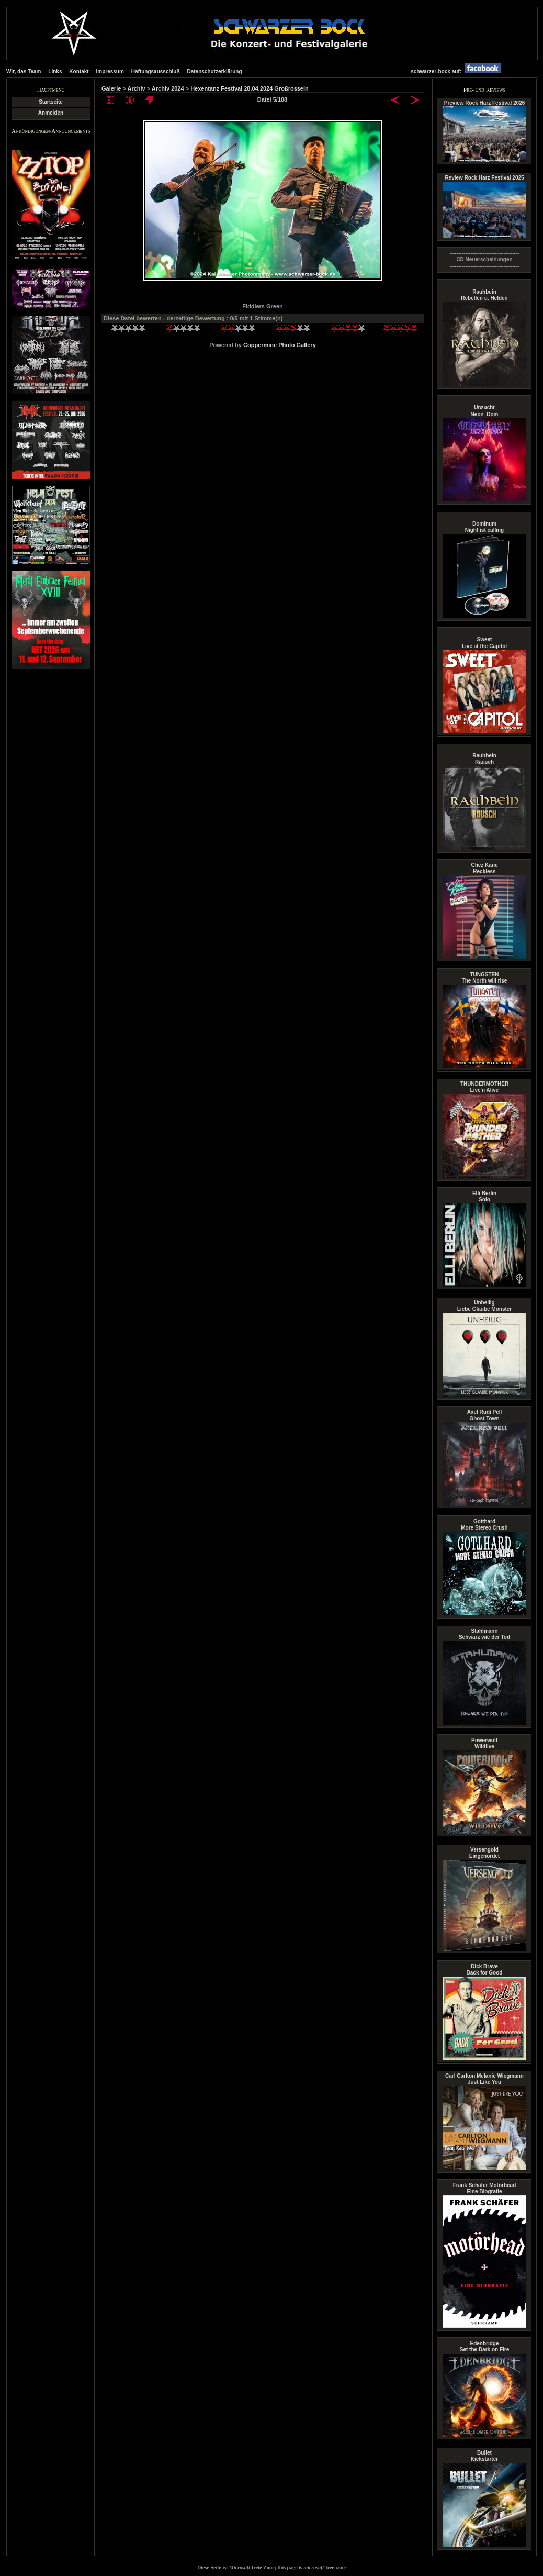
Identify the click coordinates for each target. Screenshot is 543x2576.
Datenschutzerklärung (214, 71)
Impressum (110, 71)
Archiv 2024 (168, 88)
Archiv (136, 88)
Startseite (51, 102)
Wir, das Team (23, 71)
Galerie (111, 88)
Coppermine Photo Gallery (279, 345)
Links (55, 71)
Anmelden (50, 113)
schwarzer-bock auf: (458, 71)
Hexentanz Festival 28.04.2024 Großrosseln (249, 88)
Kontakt (78, 71)
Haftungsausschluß (155, 71)
